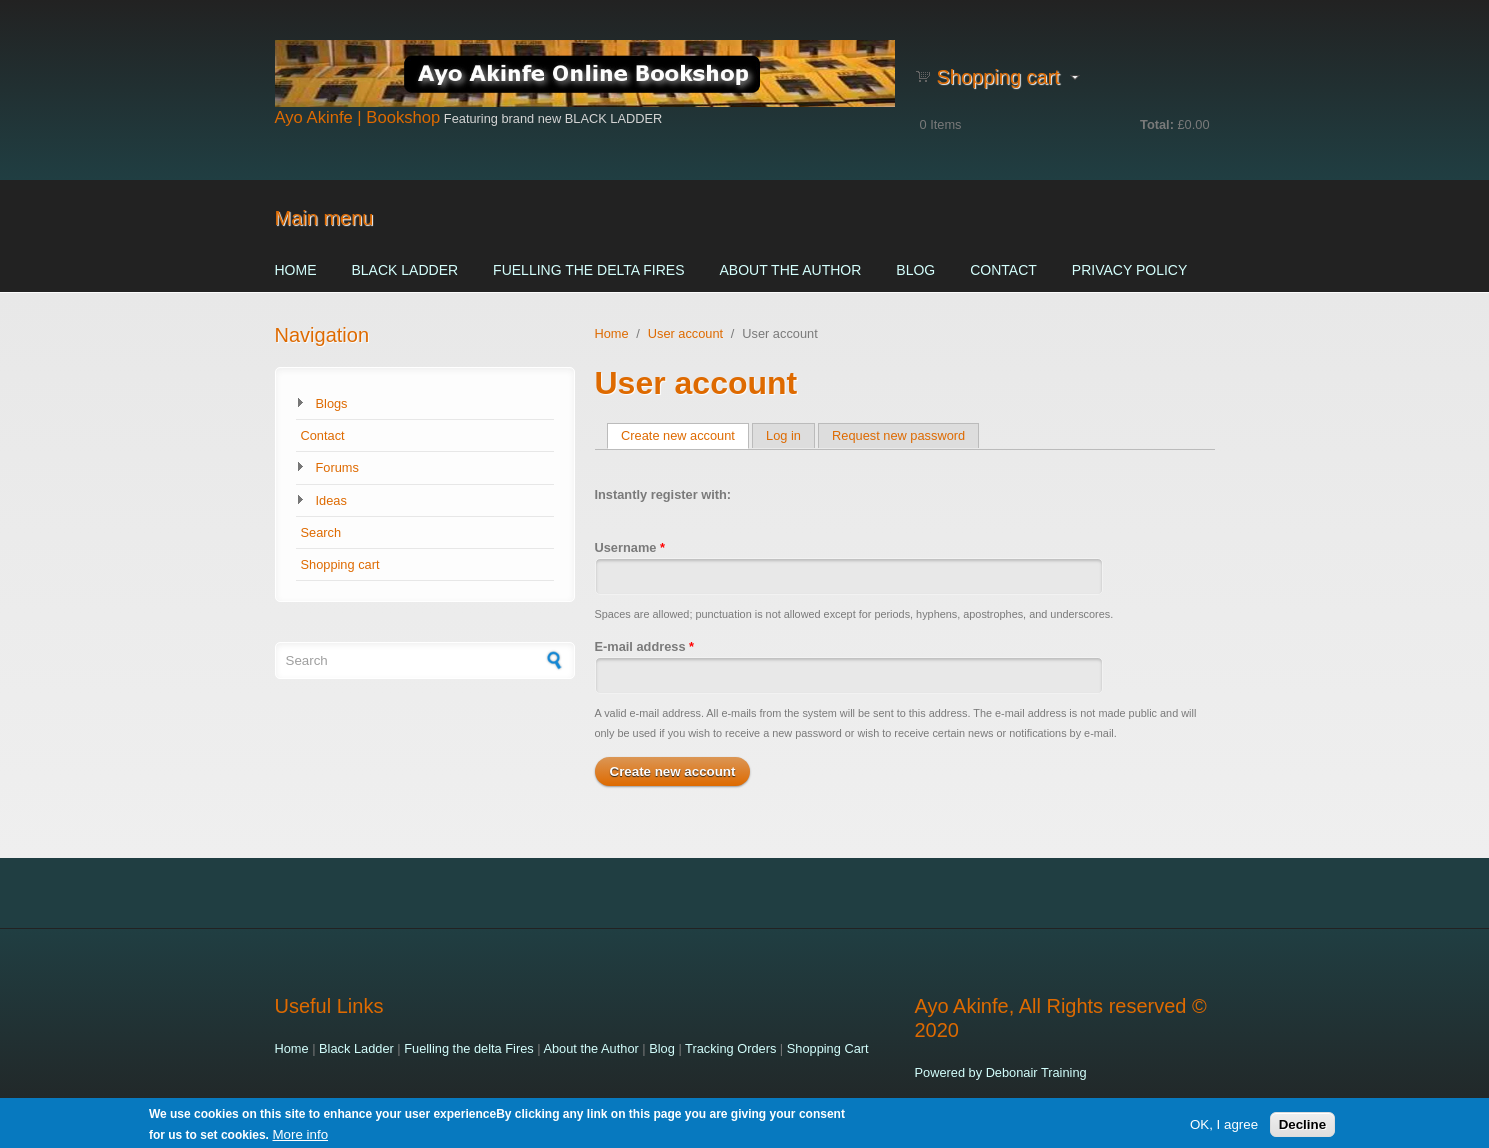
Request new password (898, 435)
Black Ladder (405, 270)
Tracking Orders (730, 1048)
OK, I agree (1224, 1126)
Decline (1302, 1126)
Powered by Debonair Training (1001, 1072)
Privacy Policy (1129, 270)
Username (630, 547)
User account (685, 333)
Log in (783, 435)
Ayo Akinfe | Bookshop (358, 117)
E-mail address (645, 646)
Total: (1157, 124)
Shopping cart (340, 564)
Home (296, 270)
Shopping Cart (828, 1048)
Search (321, 532)
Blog (915, 270)
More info (301, 1137)
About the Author (790, 270)
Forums (337, 467)
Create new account (685, 435)
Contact (1003, 270)
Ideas (331, 500)
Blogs (332, 403)
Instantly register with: (663, 494)
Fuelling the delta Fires (588, 270)
